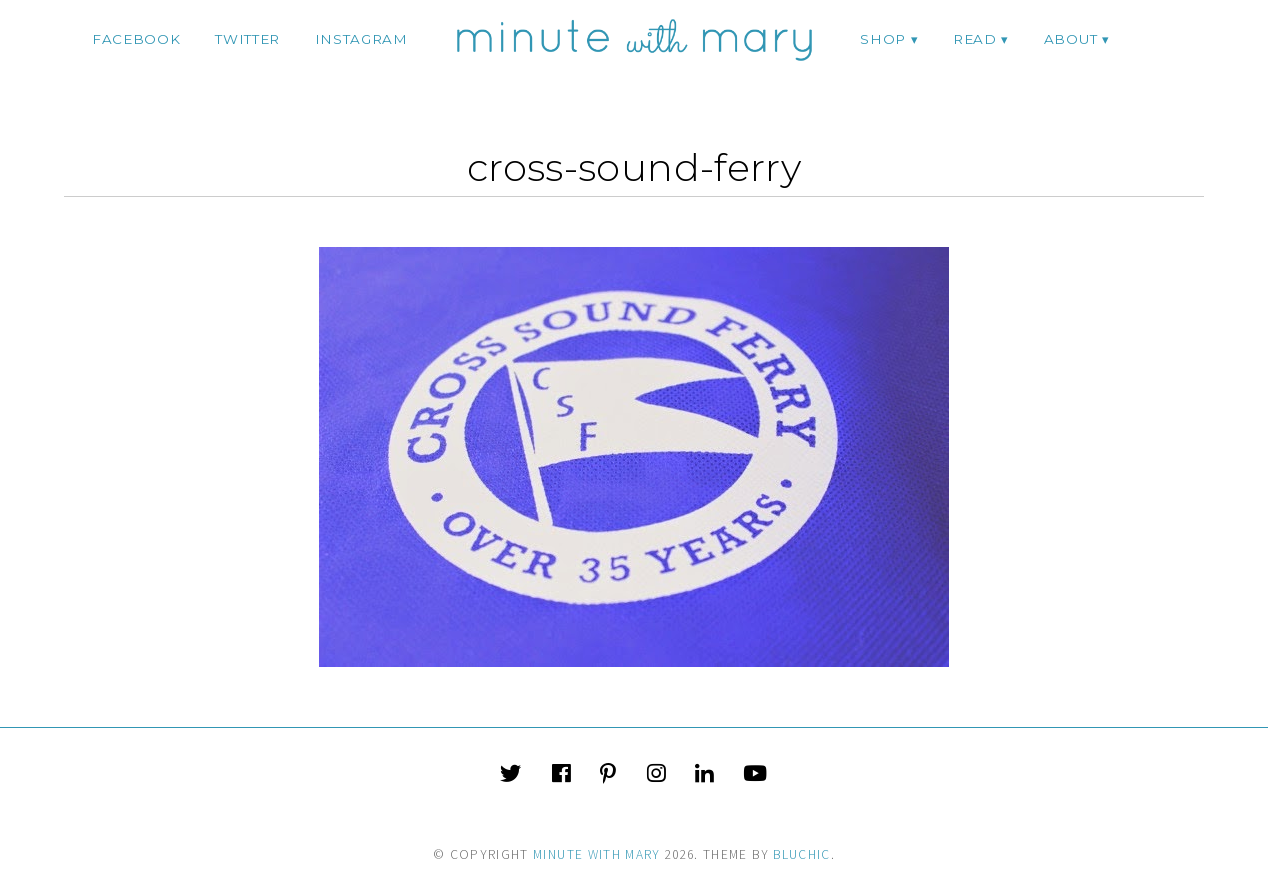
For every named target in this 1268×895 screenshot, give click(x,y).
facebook (136, 39)
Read (975, 39)
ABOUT (1070, 39)
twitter (247, 39)
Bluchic (801, 854)
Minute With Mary (597, 854)
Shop (883, 39)
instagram (361, 39)
